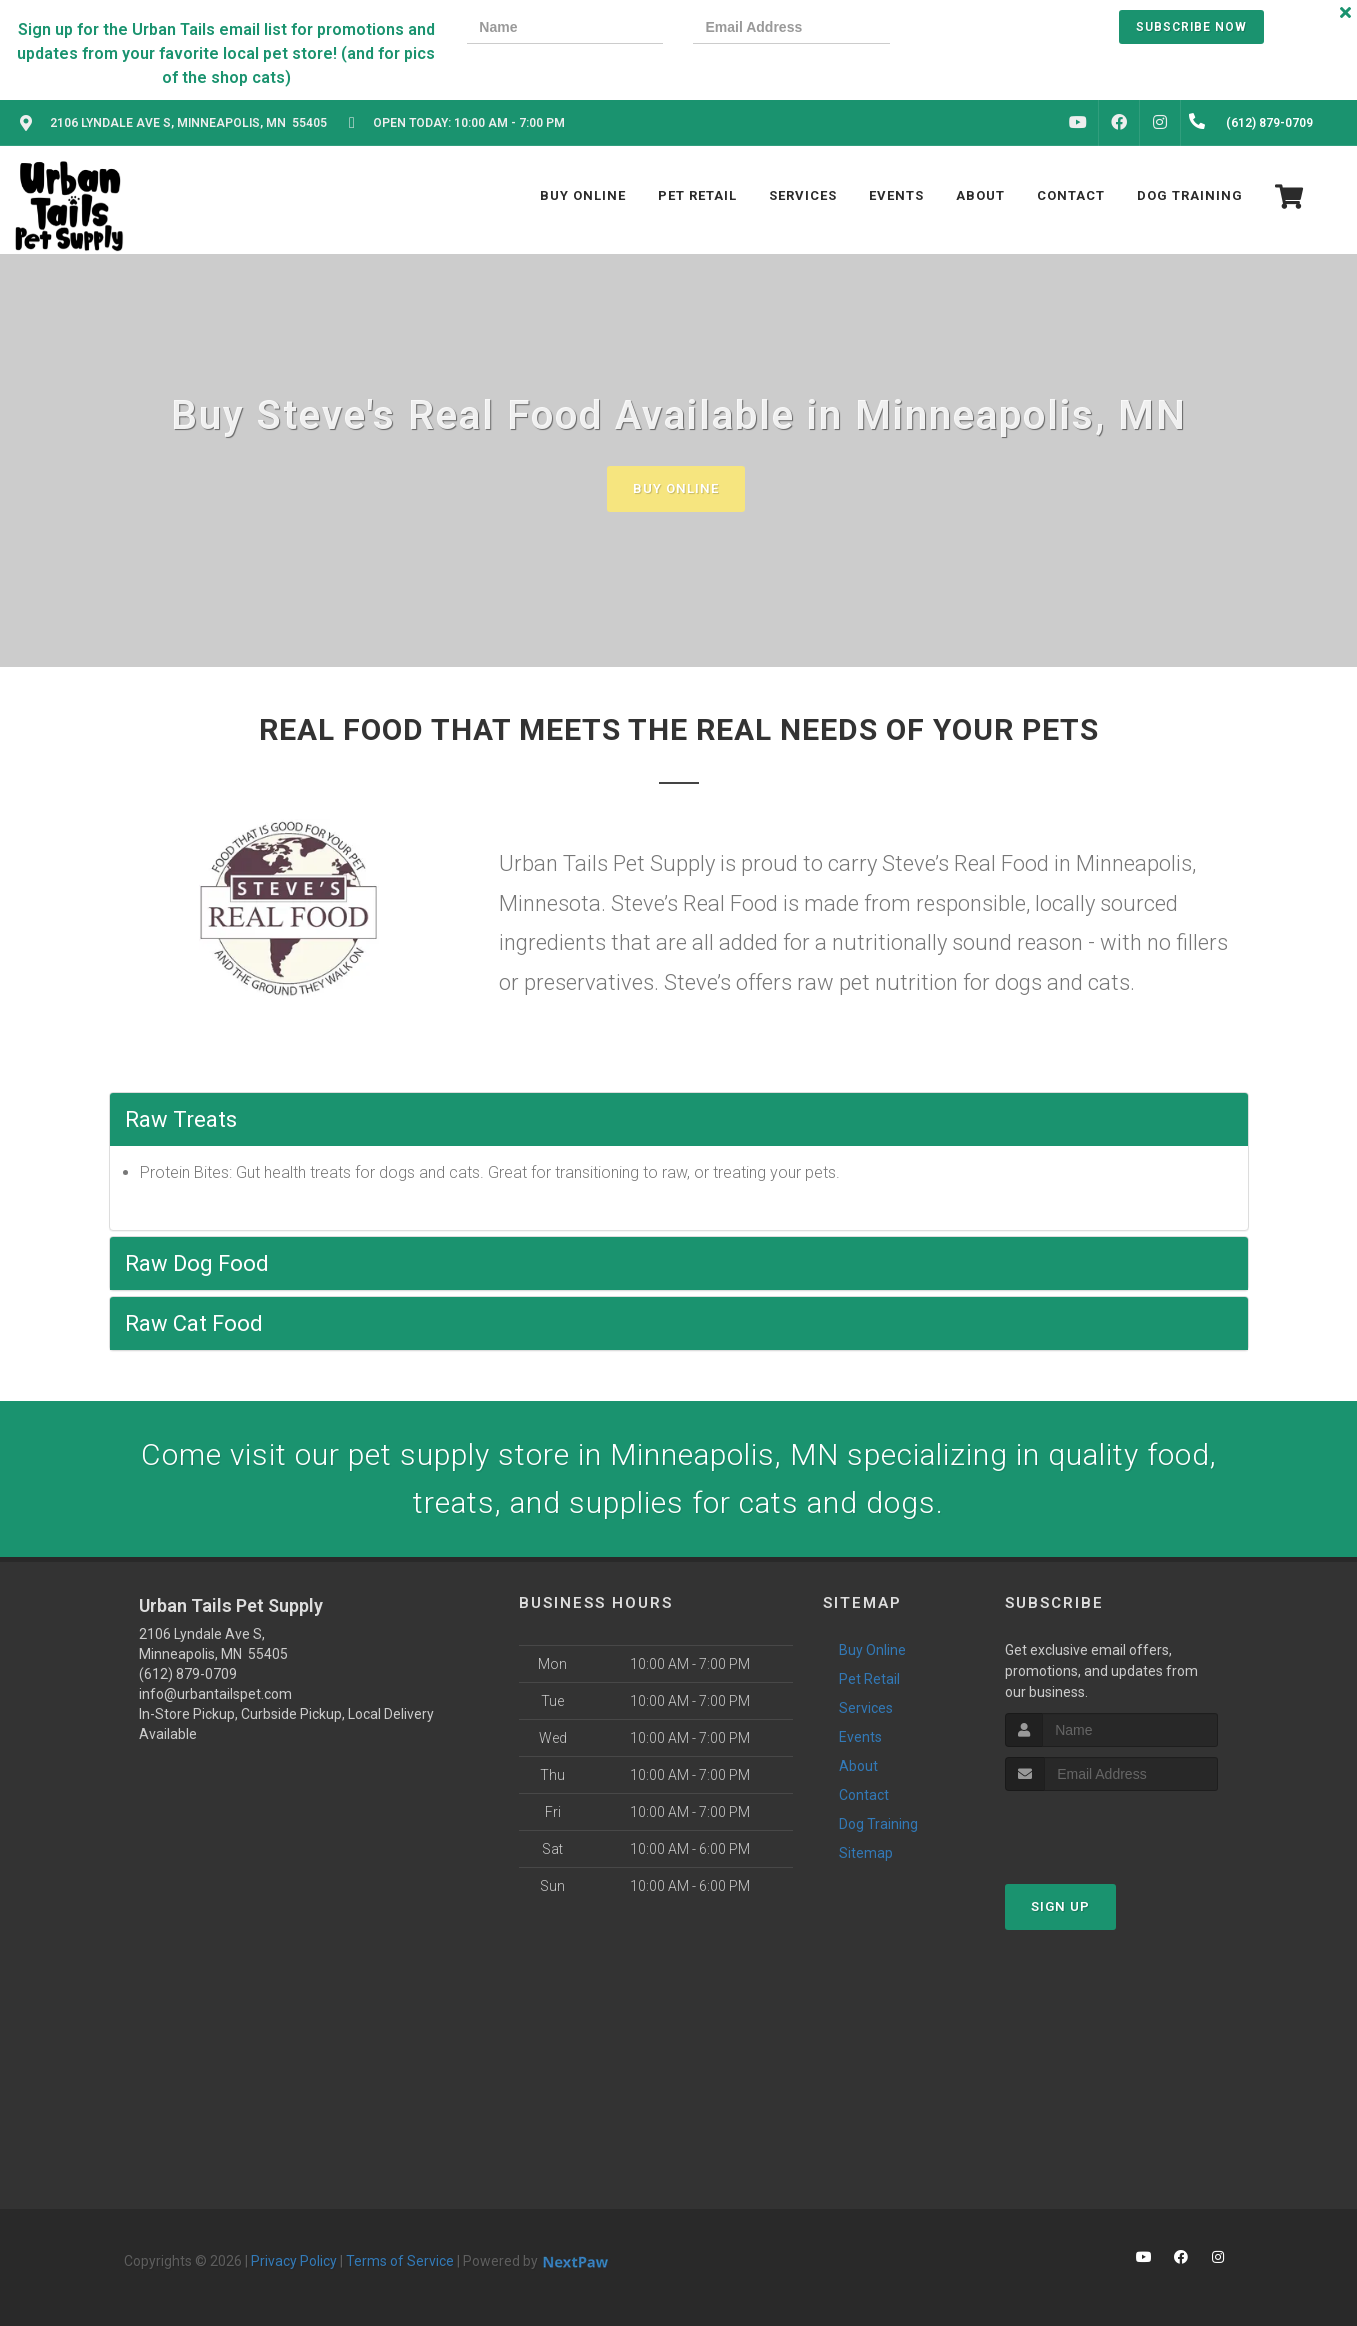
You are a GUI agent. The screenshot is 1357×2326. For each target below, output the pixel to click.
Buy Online (676, 488)
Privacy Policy (294, 2261)
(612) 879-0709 (188, 1674)
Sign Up (1060, 1906)
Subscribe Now (1191, 27)
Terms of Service (400, 2261)
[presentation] (988, 29)
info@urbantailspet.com (215, 1694)
